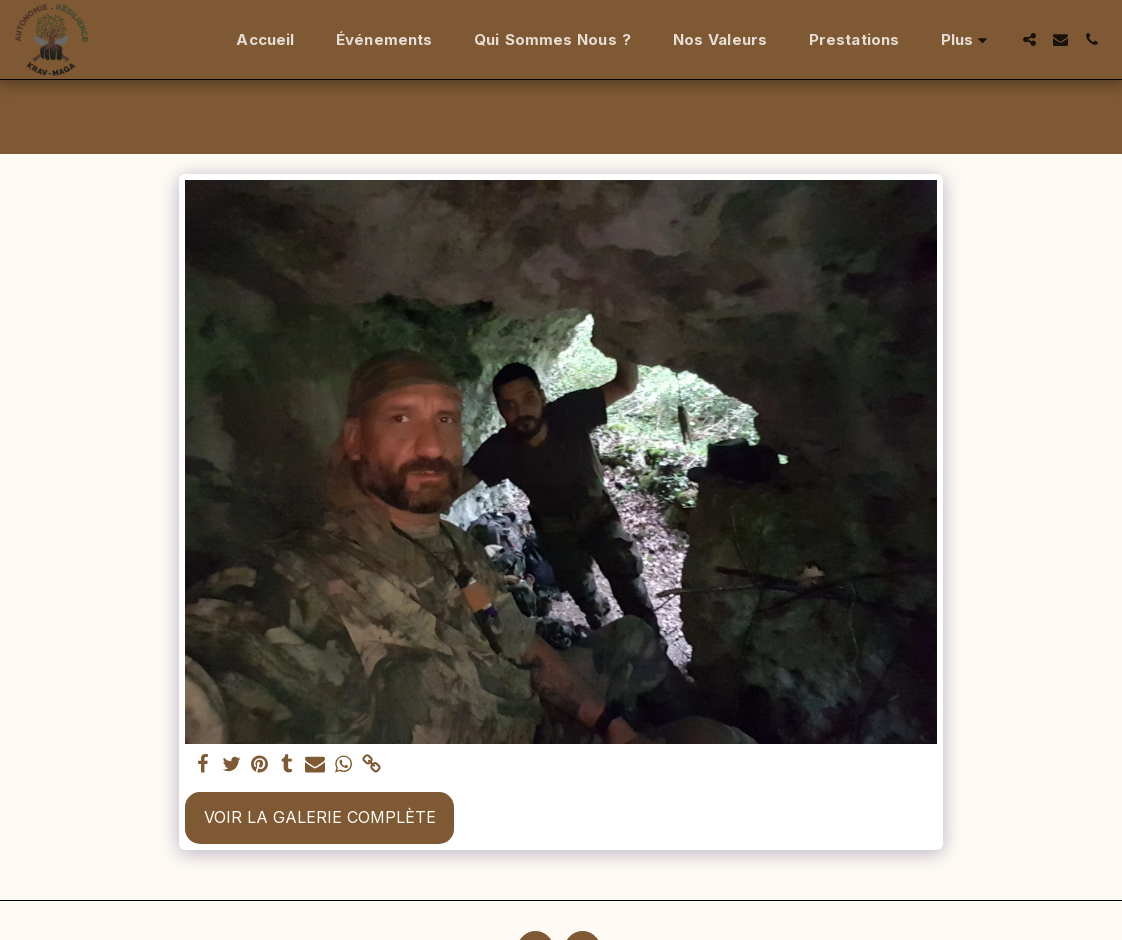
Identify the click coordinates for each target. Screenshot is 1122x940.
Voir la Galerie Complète (320, 817)
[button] (1029, 39)
